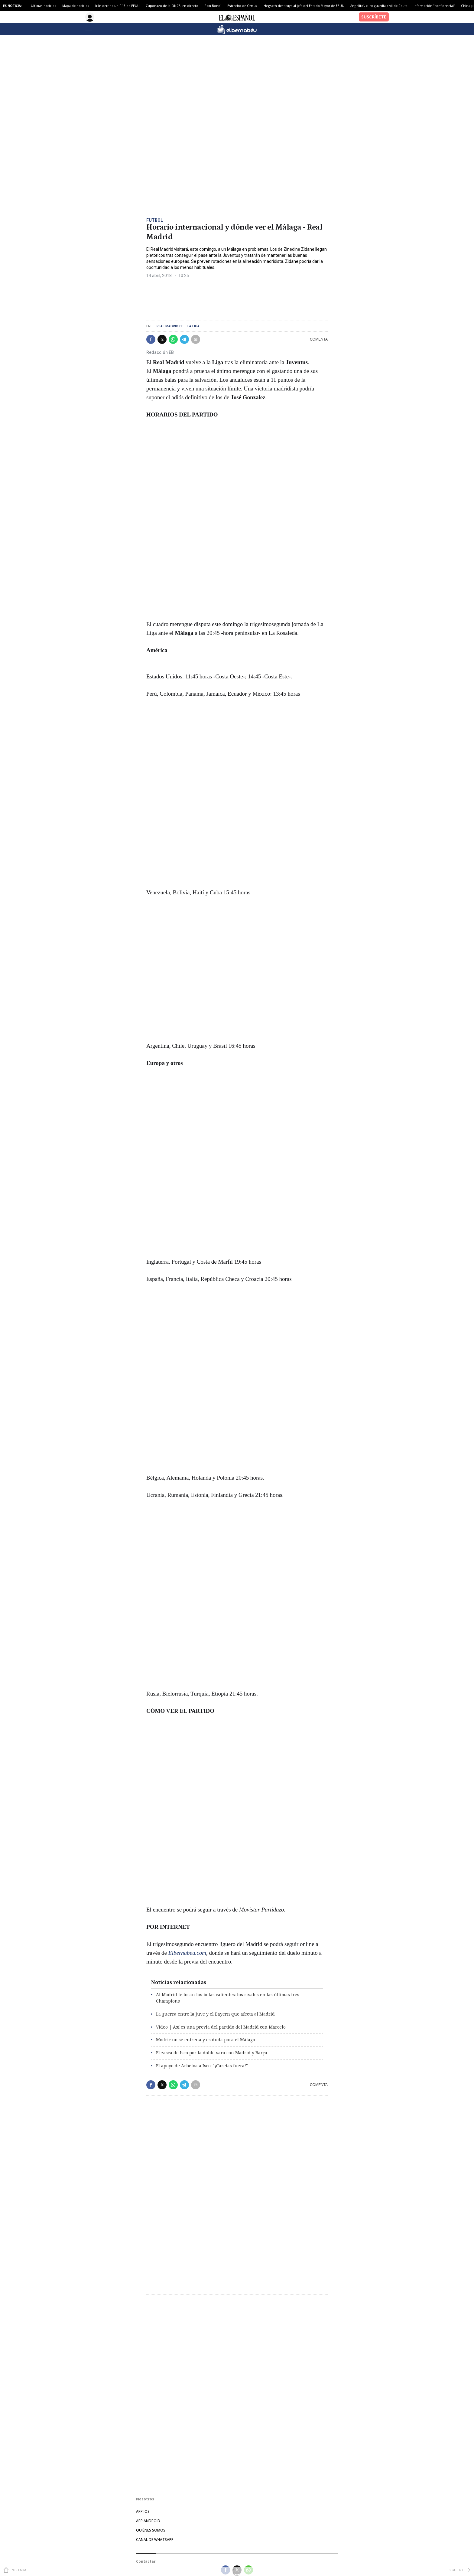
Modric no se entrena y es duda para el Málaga (205, 2039)
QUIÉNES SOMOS (150, 2530)
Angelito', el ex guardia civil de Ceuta (378, 6)
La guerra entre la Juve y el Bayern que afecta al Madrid (215, 2014)
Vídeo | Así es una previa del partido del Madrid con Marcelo (221, 2027)
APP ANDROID (148, 2520)
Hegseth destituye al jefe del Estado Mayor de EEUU (304, 6)
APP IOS (143, 2511)
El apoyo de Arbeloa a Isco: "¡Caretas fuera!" (202, 2065)
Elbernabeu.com (187, 1953)
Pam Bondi (212, 6)
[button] (151, 339)
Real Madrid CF (170, 326)
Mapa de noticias (75, 6)
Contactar (146, 2561)
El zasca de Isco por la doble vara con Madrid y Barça (211, 2052)
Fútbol (154, 220)
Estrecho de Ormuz (242, 6)
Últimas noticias (43, 6)
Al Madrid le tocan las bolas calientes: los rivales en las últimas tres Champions (227, 1998)
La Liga (193, 326)
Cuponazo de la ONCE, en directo (172, 6)
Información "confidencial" (434, 6)
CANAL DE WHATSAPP (155, 2539)
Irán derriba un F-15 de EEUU (117, 6)
